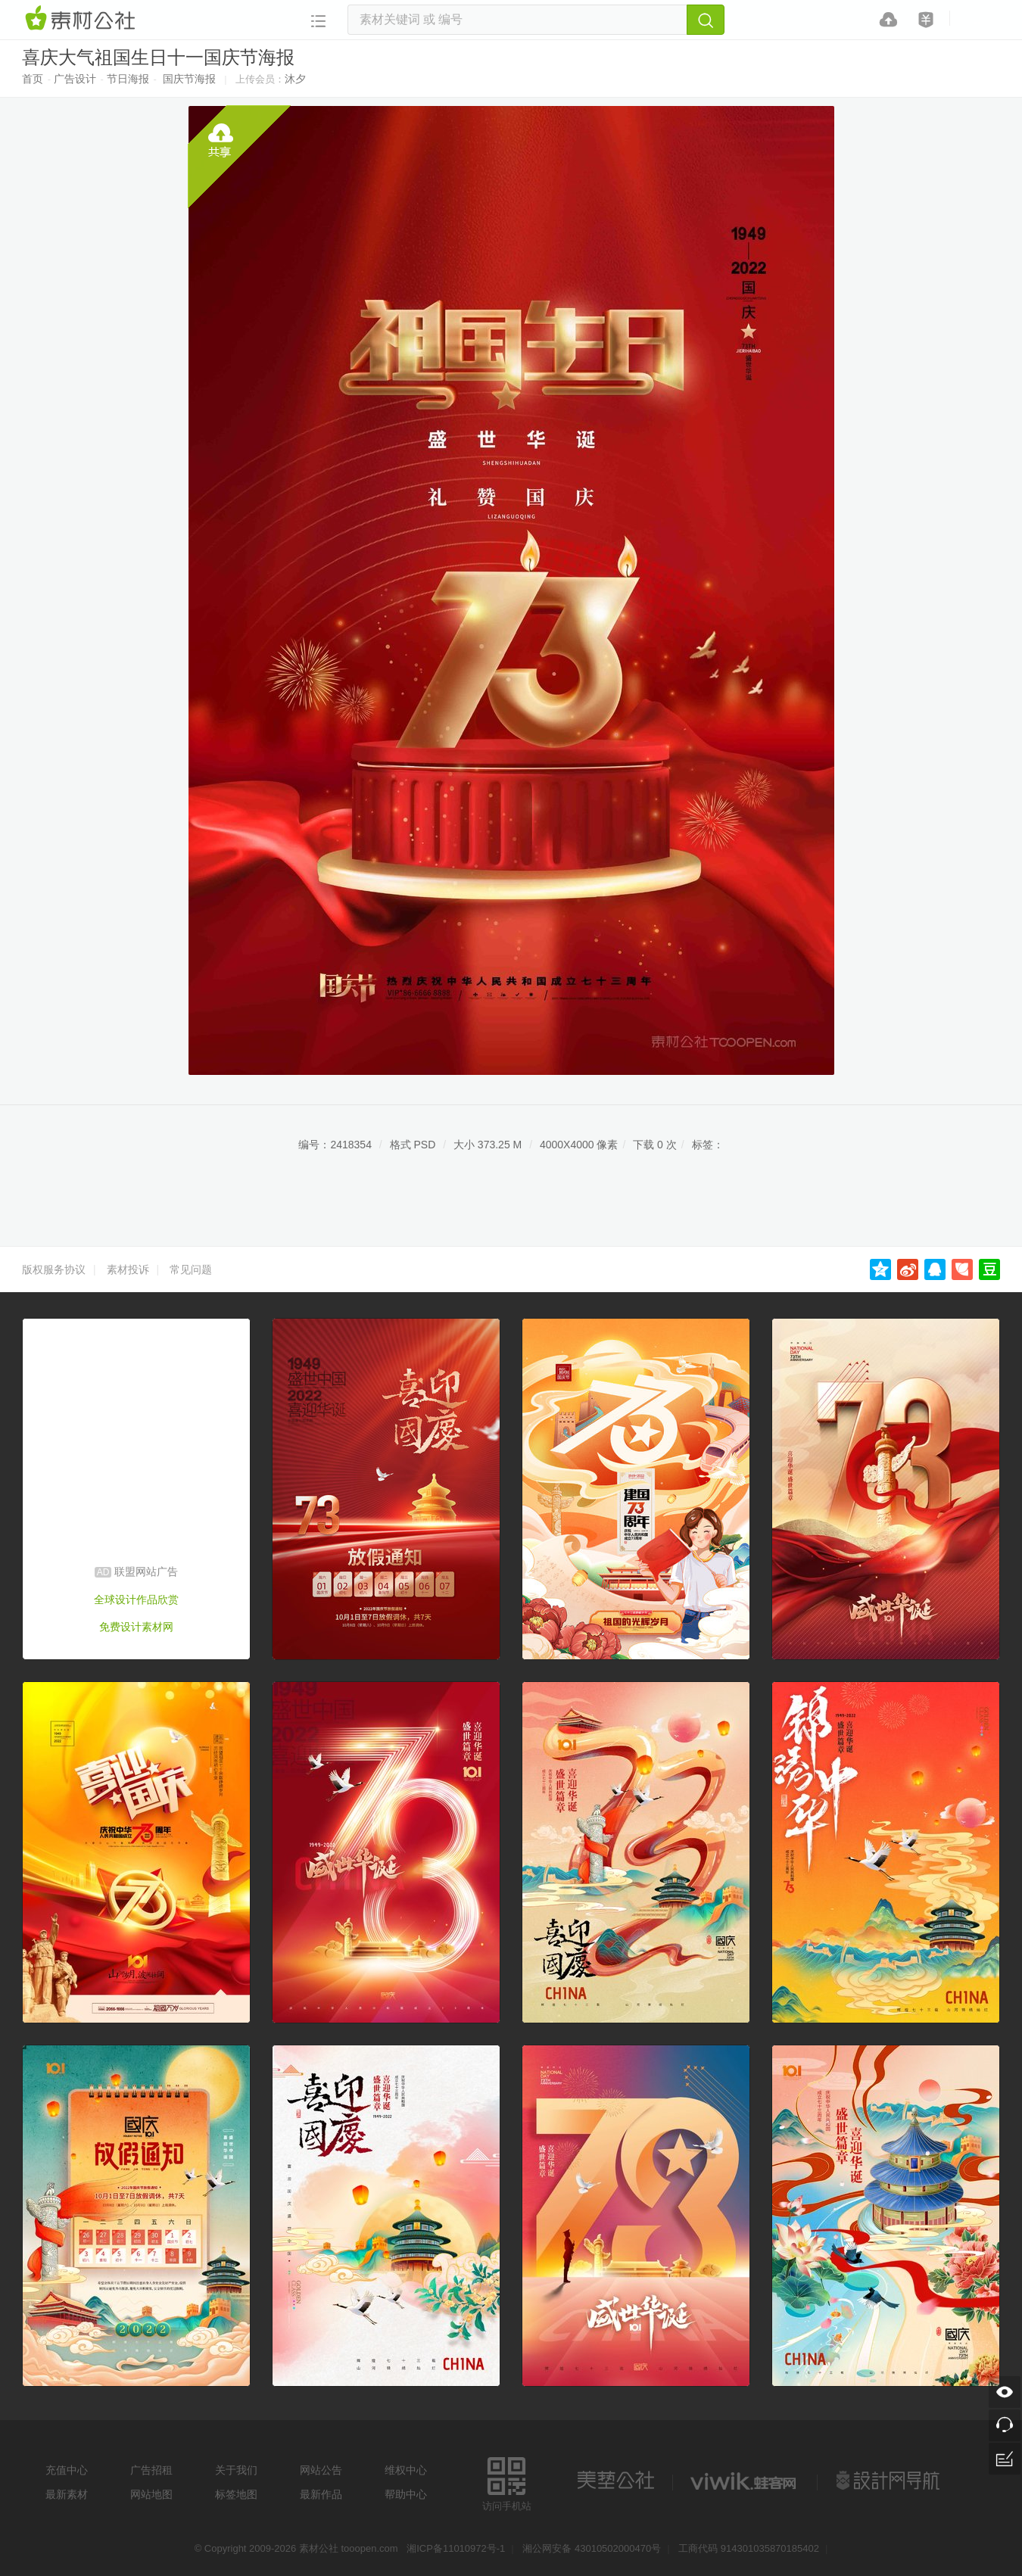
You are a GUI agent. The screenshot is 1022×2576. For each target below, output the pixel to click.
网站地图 (151, 2494)
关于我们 (236, 2470)
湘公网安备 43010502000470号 (591, 2548)
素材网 (82, 19)
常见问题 (191, 1269)
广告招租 (151, 2470)
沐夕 (295, 79)
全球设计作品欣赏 (136, 1599)
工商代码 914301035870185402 (748, 2548)
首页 (32, 79)
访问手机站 (506, 2482)
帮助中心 (406, 2494)
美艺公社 (615, 2480)
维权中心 (406, 2470)
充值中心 (66, 2470)
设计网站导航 (889, 2480)
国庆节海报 (189, 79)
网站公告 (321, 2470)
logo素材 (745, 2480)
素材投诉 (128, 1269)
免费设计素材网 (136, 1627)
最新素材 (66, 2494)
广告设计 (75, 79)
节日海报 (128, 79)
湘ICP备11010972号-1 (456, 2548)
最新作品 (321, 2494)
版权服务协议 (54, 1269)
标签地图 (236, 2494)
